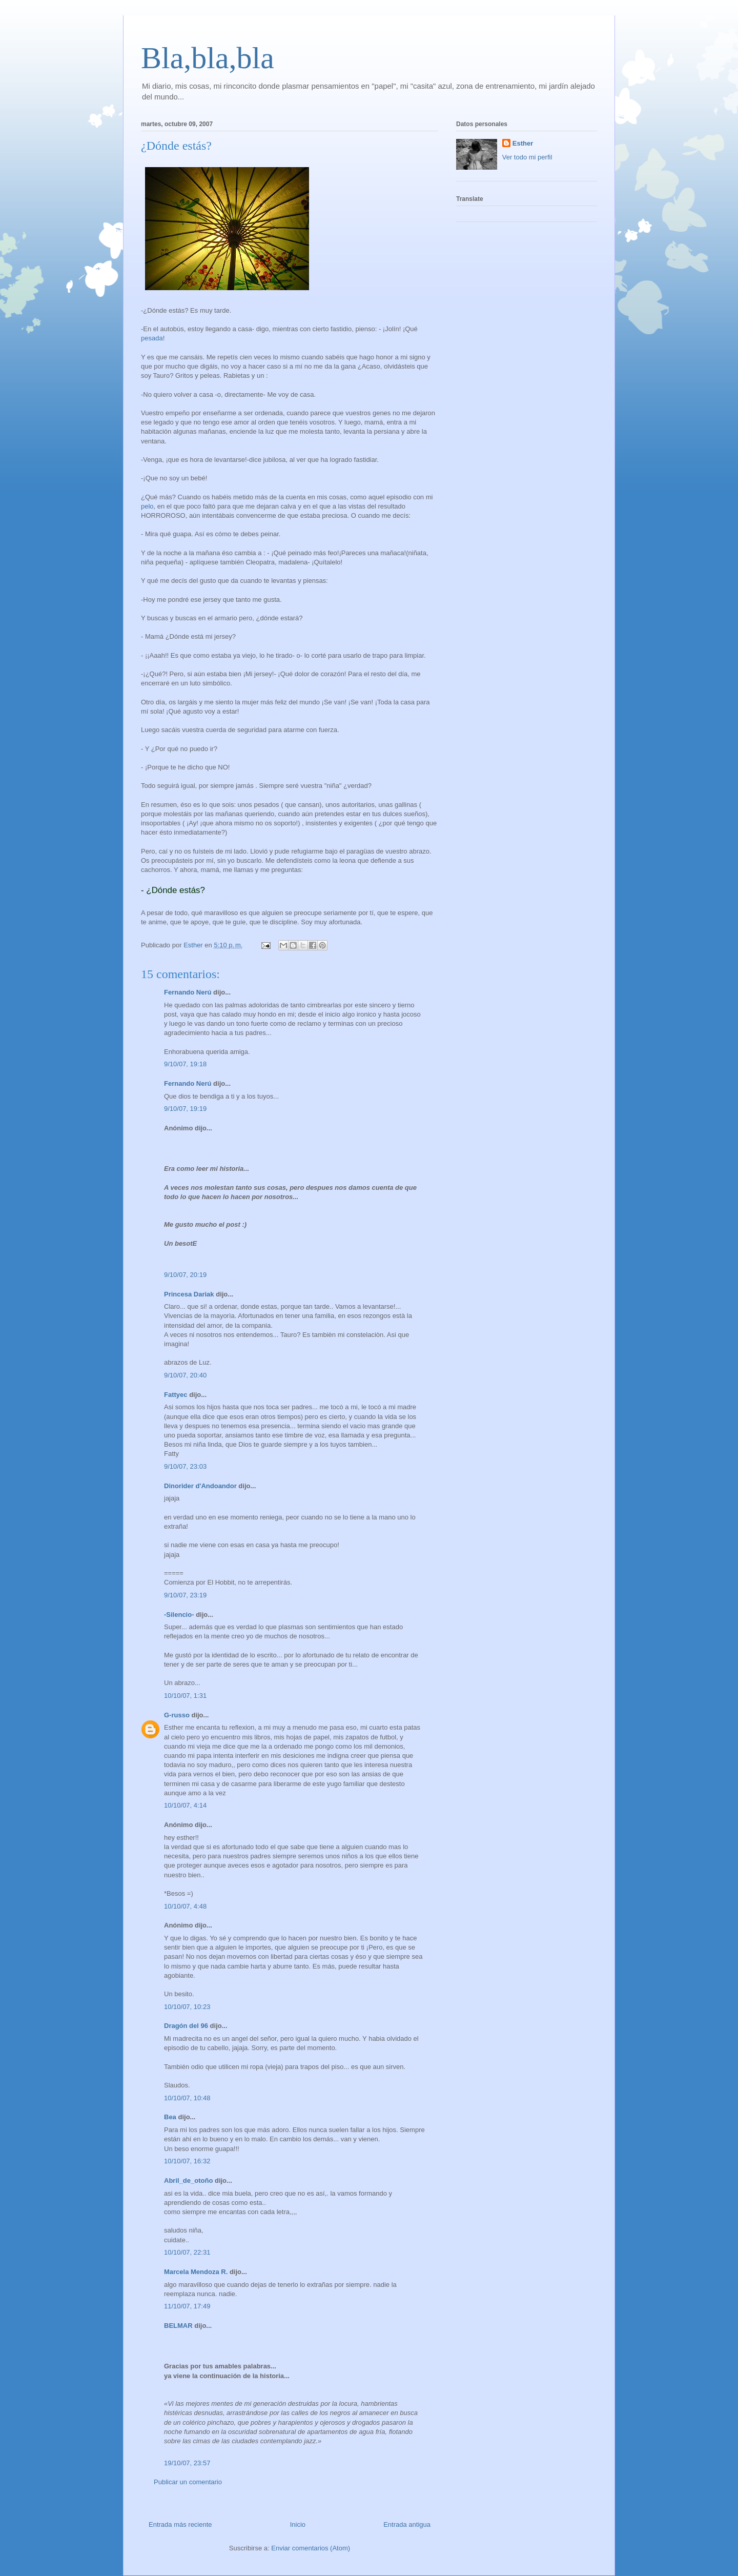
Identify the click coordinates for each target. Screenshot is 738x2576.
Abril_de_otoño (188, 2180)
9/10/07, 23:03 (185, 1466)
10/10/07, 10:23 (187, 2007)
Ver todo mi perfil (527, 157)
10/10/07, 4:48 (185, 1906)
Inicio (297, 2524)
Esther (522, 143)
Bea (170, 2117)
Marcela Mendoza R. (196, 2272)
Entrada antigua (406, 2524)
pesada (152, 338)
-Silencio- (179, 1614)
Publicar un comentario (188, 2482)
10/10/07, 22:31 (187, 2252)
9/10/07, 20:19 (185, 1275)
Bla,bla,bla (207, 58)
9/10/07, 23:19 (185, 1595)
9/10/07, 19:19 (185, 1108)
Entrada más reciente (180, 2524)
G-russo (177, 1715)
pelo (147, 506)
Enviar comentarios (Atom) (310, 2548)
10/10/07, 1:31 (185, 1695)
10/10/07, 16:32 (187, 2161)
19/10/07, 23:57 (187, 2463)
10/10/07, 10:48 (187, 2098)
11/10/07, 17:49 (187, 2306)
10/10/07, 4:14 (185, 1805)
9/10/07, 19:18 (185, 1064)
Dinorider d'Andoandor (200, 1486)
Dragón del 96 (186, 2026)
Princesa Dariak (189, 1294)
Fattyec (176, 1394)
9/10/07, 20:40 (185, 1375)
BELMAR (178, 2325)
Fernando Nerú (187, 992)
